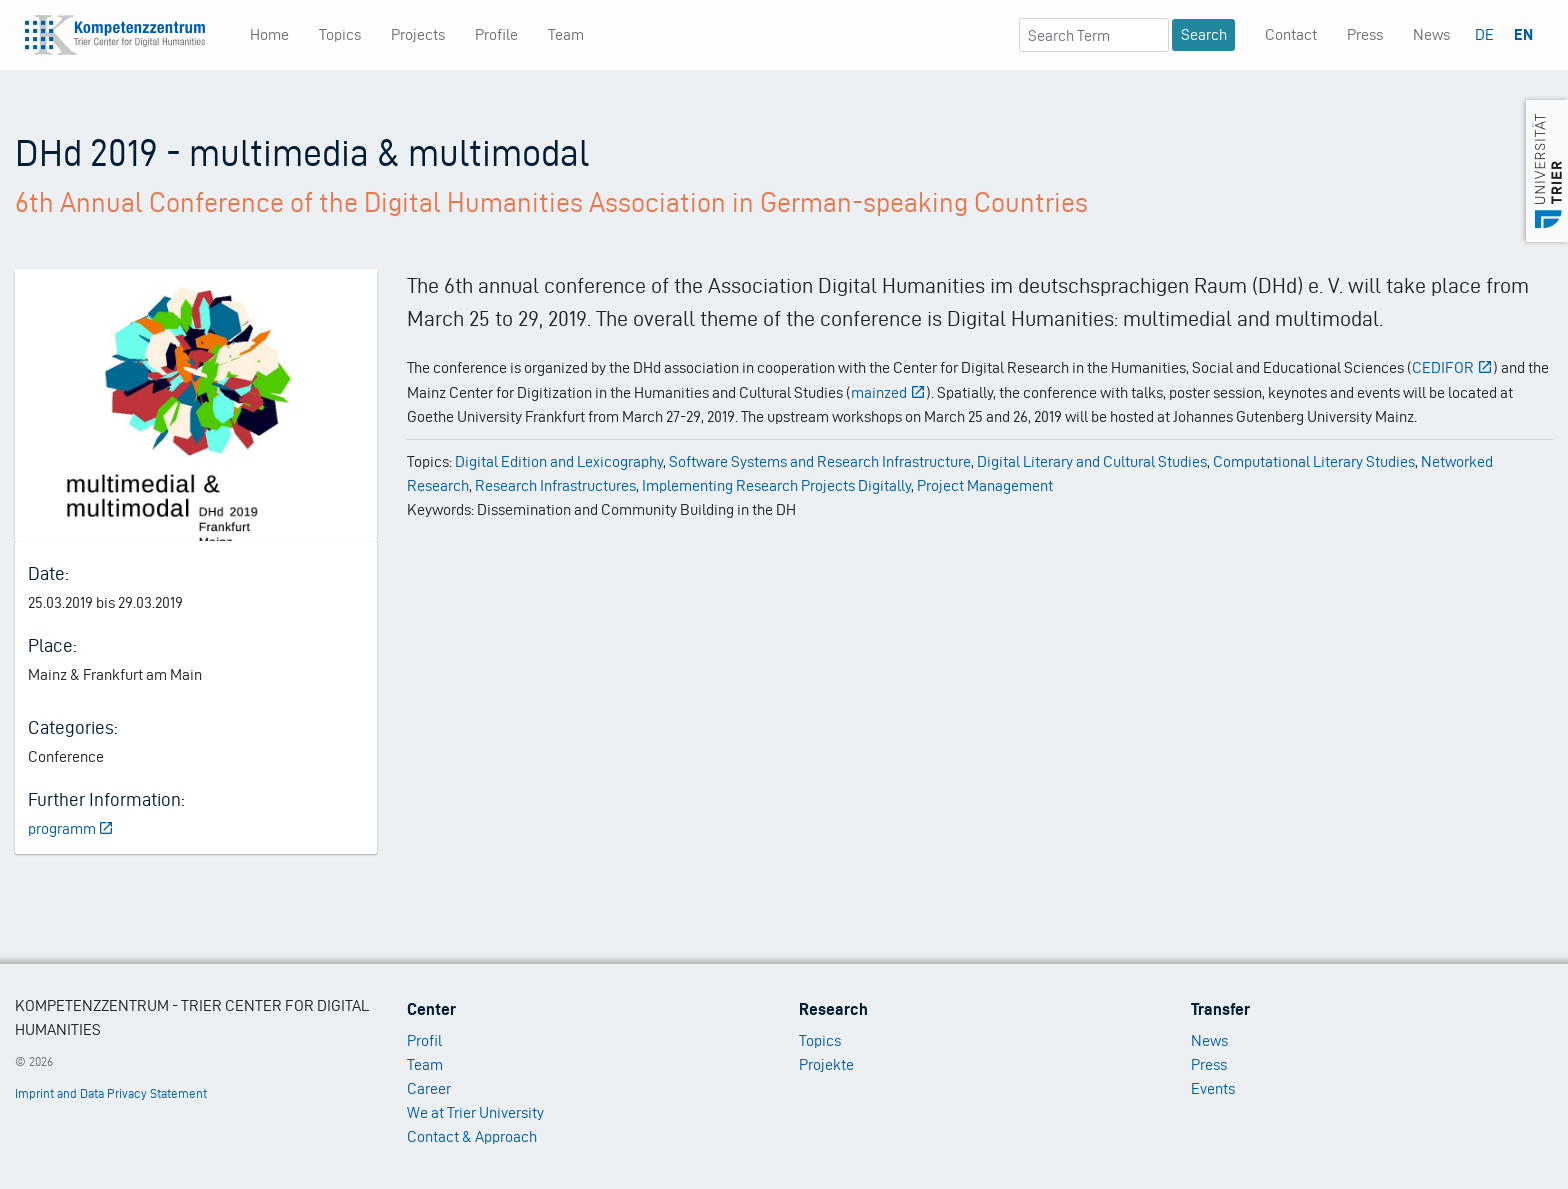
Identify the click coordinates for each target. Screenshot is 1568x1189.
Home (269, 34)
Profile (496, 34)
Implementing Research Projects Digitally (776, 485)
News (1431, 34)
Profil (424, 1040)
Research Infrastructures (555, 485)
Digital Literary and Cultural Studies (1092, 461)
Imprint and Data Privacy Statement (111, 1093)
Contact (1291, 34)
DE (1484, 34)
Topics (340, 34)
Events (1213, 1088)
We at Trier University (475, 1112)
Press (1365, 34)
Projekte (826, 1064)
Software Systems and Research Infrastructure (820, 461)
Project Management (985, 485)
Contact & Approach (472, 1136)
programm (71, 828)
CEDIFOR (1452, 367)
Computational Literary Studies (1314, 461)
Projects (418, 34)
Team (566, 34)
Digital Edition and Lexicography (559, 461)
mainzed (888, 392)
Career (429, 1088)
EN (1523, 34)
